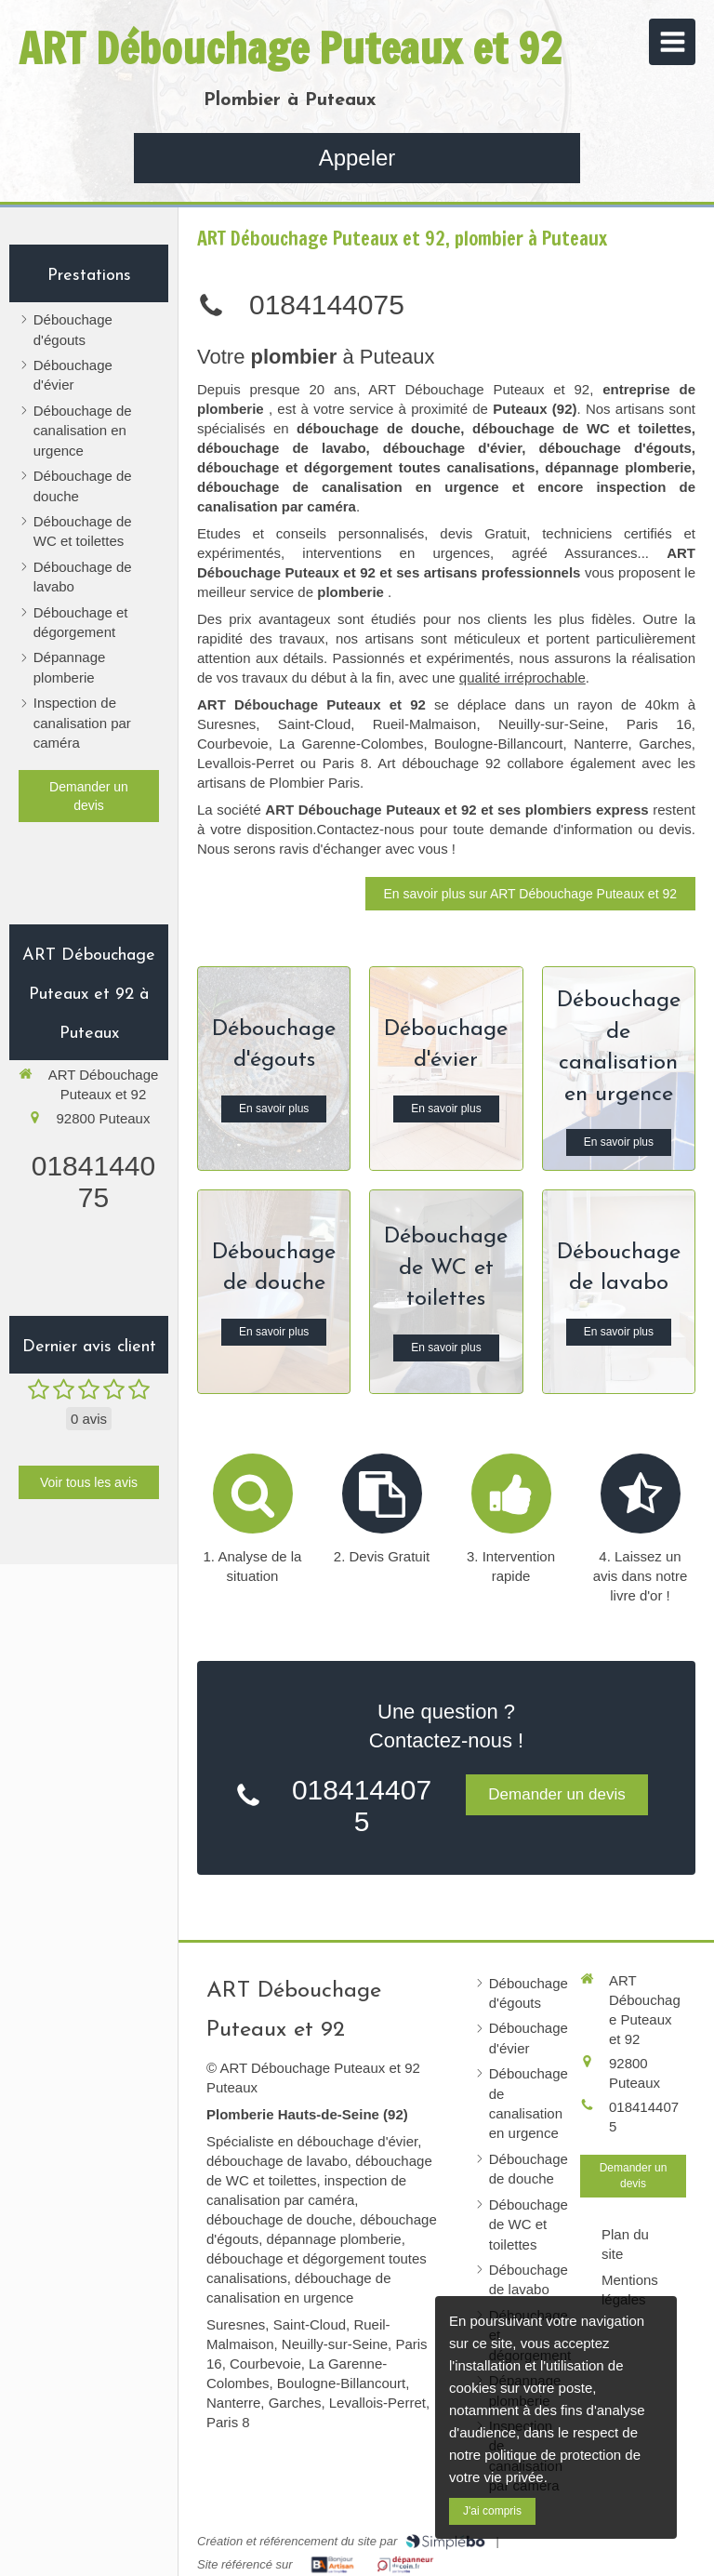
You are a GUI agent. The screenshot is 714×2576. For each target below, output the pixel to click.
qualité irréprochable (522, 677)
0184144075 (93, 1181)
